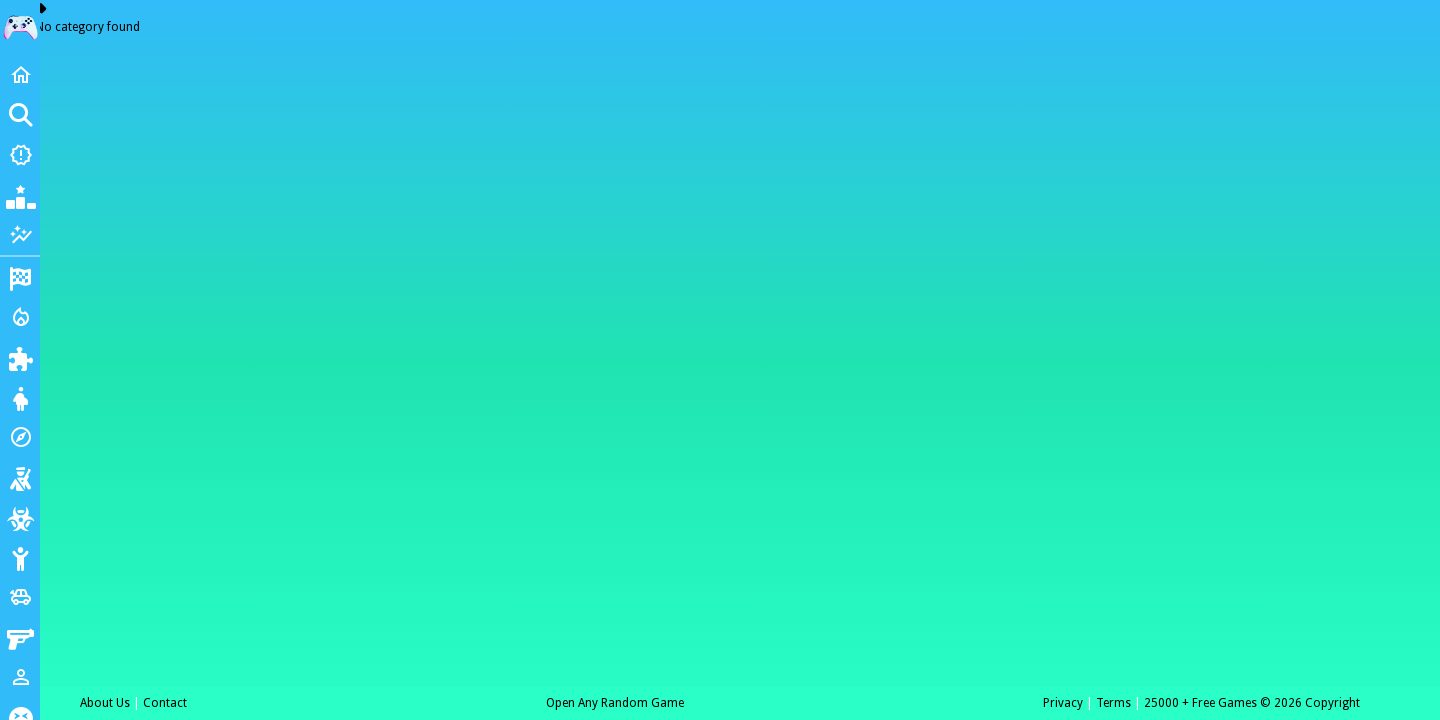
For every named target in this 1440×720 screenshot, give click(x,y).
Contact (165, 703)
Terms (1113, 703)
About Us (105, 703)
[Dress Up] (20, 397)
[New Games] (20, 155)
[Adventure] (20, 437)
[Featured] (20, 235)
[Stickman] (20, 557)
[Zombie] (20, 517)
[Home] (20, 75)
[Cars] (20, 597)
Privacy (1063, 703)
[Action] (20, 317)
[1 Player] (20, 677)
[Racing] (20, 277)
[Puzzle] (20, 357)
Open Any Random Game (615, 703)
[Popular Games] (20, 195)
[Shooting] (20, 477)
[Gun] (20, 637)
